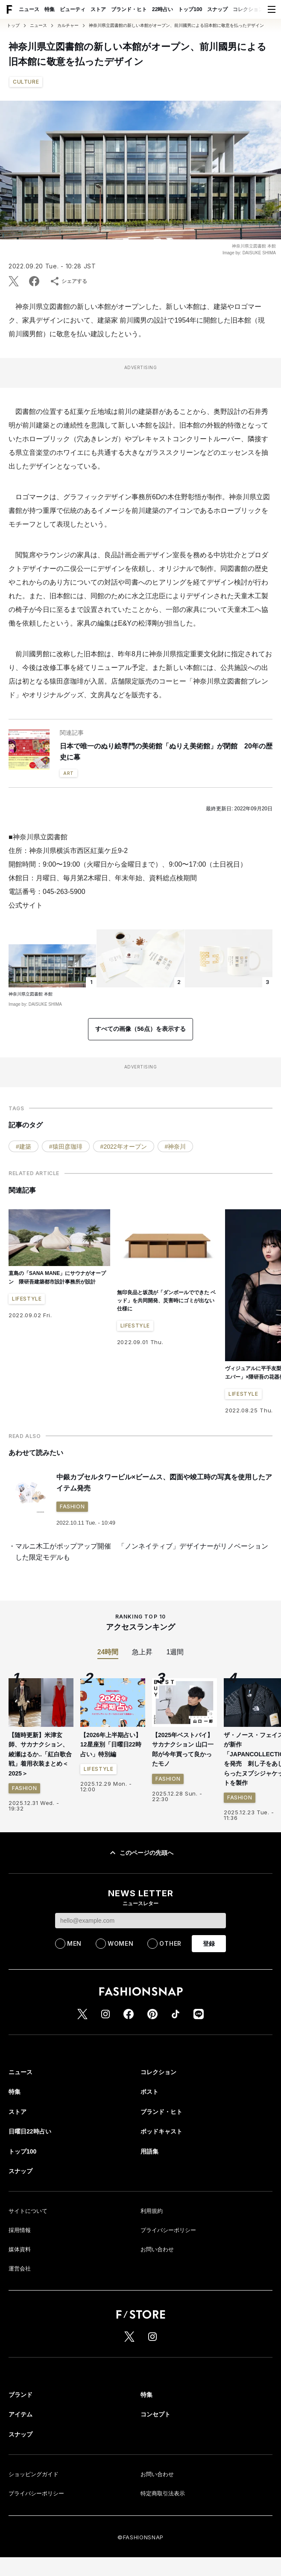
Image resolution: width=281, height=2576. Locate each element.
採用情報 (20, 2230)
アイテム (20, 2414)
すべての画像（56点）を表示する (140, 1028)
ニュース (29, 9)
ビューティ (72, 9)
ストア (98, 9)
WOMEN (121, 1943)
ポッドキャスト (161, 2131)
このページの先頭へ (140, 1853)
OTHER (170, 1943)
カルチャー (68, 25)
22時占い (162, 9)
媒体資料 (20, 2249)
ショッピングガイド (34, 2474)
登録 (209, 1943)
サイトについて (28, 2211)
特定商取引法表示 (162, 2493)
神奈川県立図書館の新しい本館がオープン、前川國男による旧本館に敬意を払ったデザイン (176, 25)
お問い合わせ (157, 2249)
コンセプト (155, 2414)
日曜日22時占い (30, 2131)
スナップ (217, 9)
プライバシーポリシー (168, 2230)
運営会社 (20, 2268)
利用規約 (151, 2211)
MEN (74, 1943)
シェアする (68, 281)
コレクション (248, 9)
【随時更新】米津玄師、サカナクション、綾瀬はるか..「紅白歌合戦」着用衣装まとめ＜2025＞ (40, 1754)
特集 (49, 9)
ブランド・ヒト (129, 9)
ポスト (149, 2091)
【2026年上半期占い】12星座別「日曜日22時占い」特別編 (110, 1745)
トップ (13, 25)
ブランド (20, 2394)
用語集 (149, 2151)
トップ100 (190, 9)
